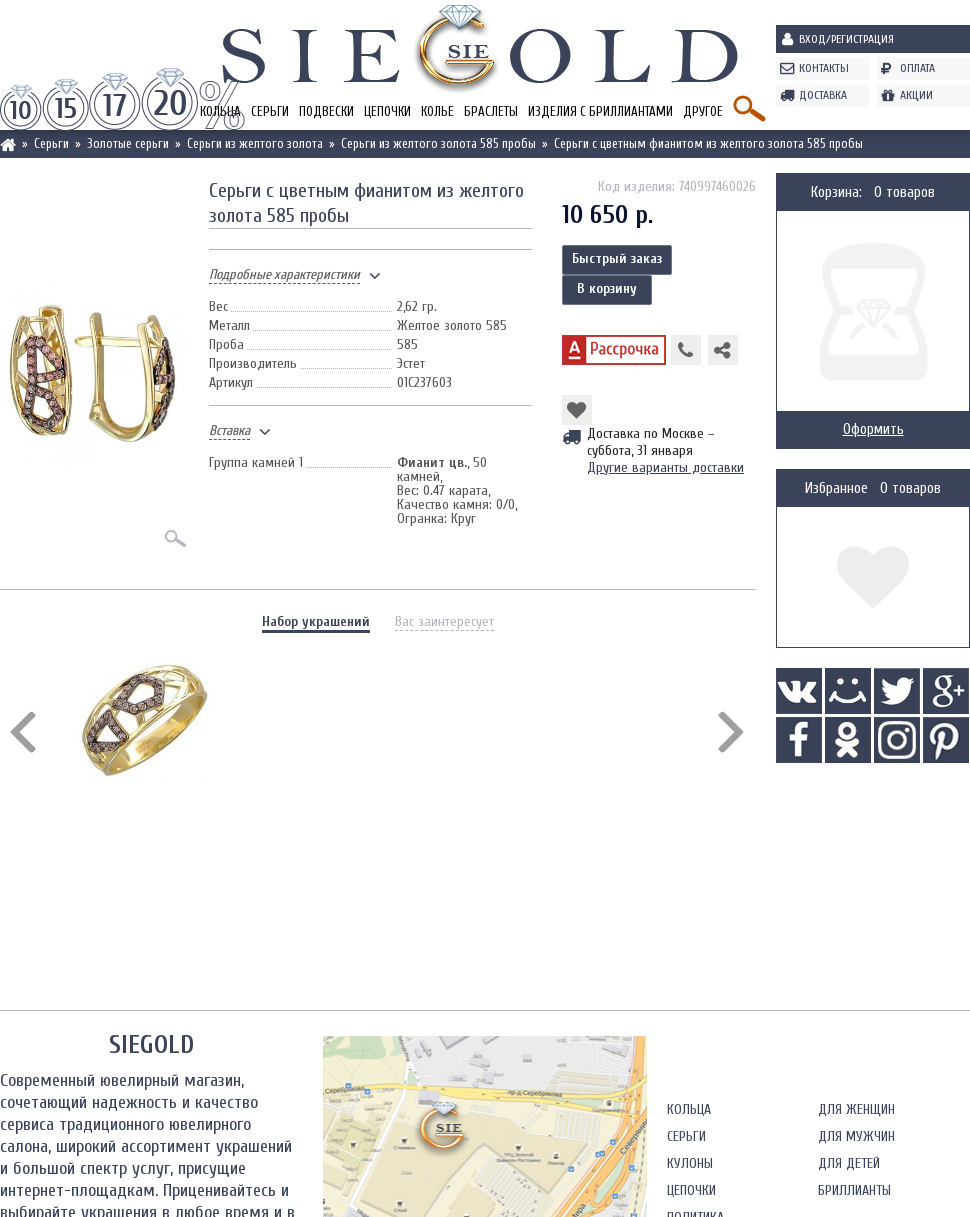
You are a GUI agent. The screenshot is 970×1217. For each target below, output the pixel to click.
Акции (916, 95)
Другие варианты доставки (665, 467)
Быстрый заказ (617, 258)
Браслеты (491, 111)
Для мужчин (856, 1136)
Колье (437, 111)
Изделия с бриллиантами (600, 111)
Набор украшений (316, 621)
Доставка (823, 95)
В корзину (607, 288)
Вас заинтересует (444, 621)
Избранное (836, 488)
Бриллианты (854, 1190)
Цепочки (387, 111)
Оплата (917, 68)
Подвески (326, 111)
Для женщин (856, 1109)
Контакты (824, 68)
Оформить (873, 429)
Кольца (689, 1109)
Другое (703, 111)
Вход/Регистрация (846, 39)
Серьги (270, 111)
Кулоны (690, 1163)
